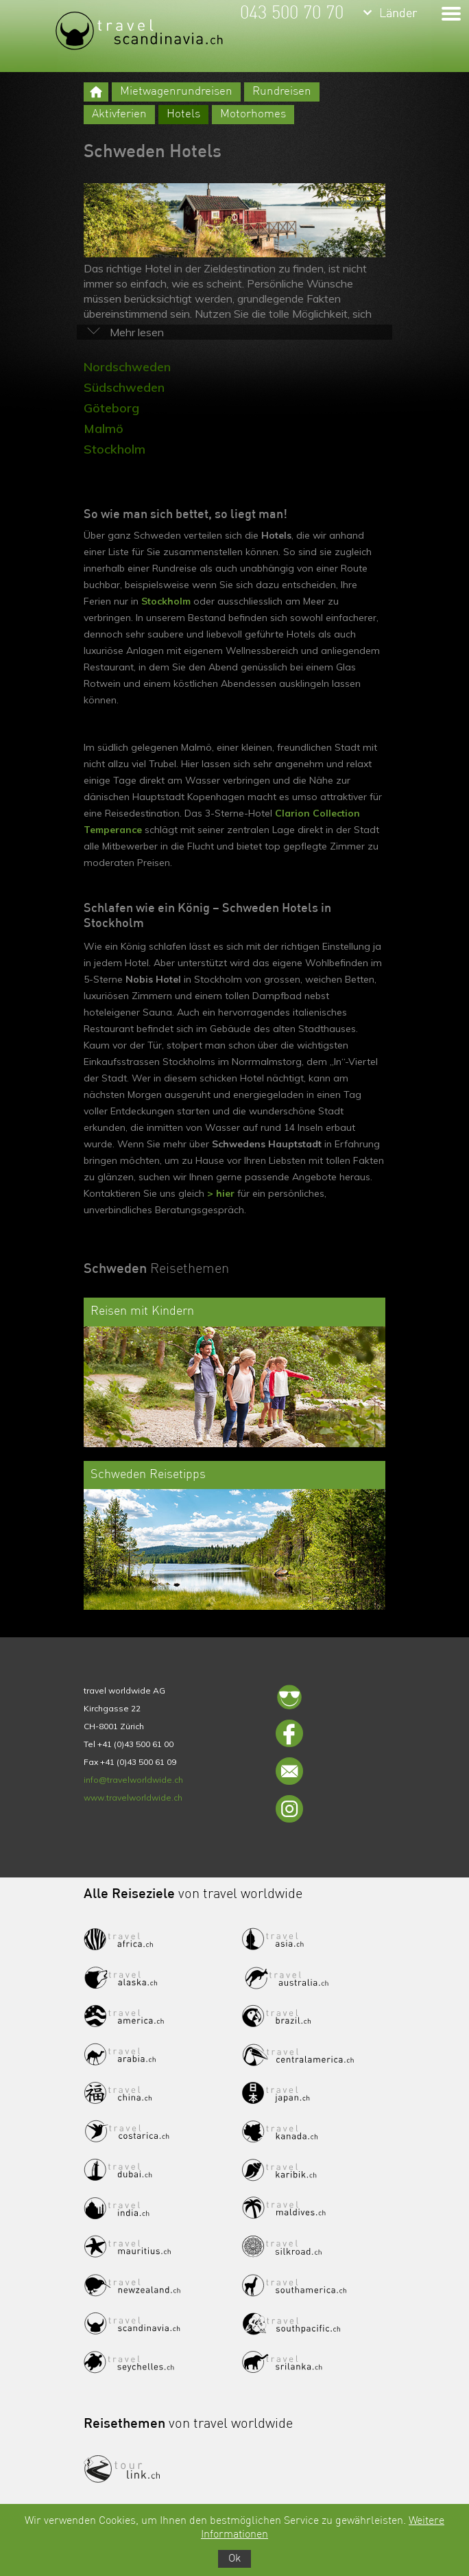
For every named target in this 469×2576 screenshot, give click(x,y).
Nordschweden (127, 367)
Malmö (103, 428)
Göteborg (111, 408)
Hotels (183, 114)
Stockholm (114, 449)
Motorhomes (253, 114)
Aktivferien (119, 114)
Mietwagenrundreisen (176, 91)
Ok (234, 2558)
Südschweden (124, 387)
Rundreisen (281, 91)
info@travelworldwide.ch (133, 1780)
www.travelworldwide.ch (133, 1797)
